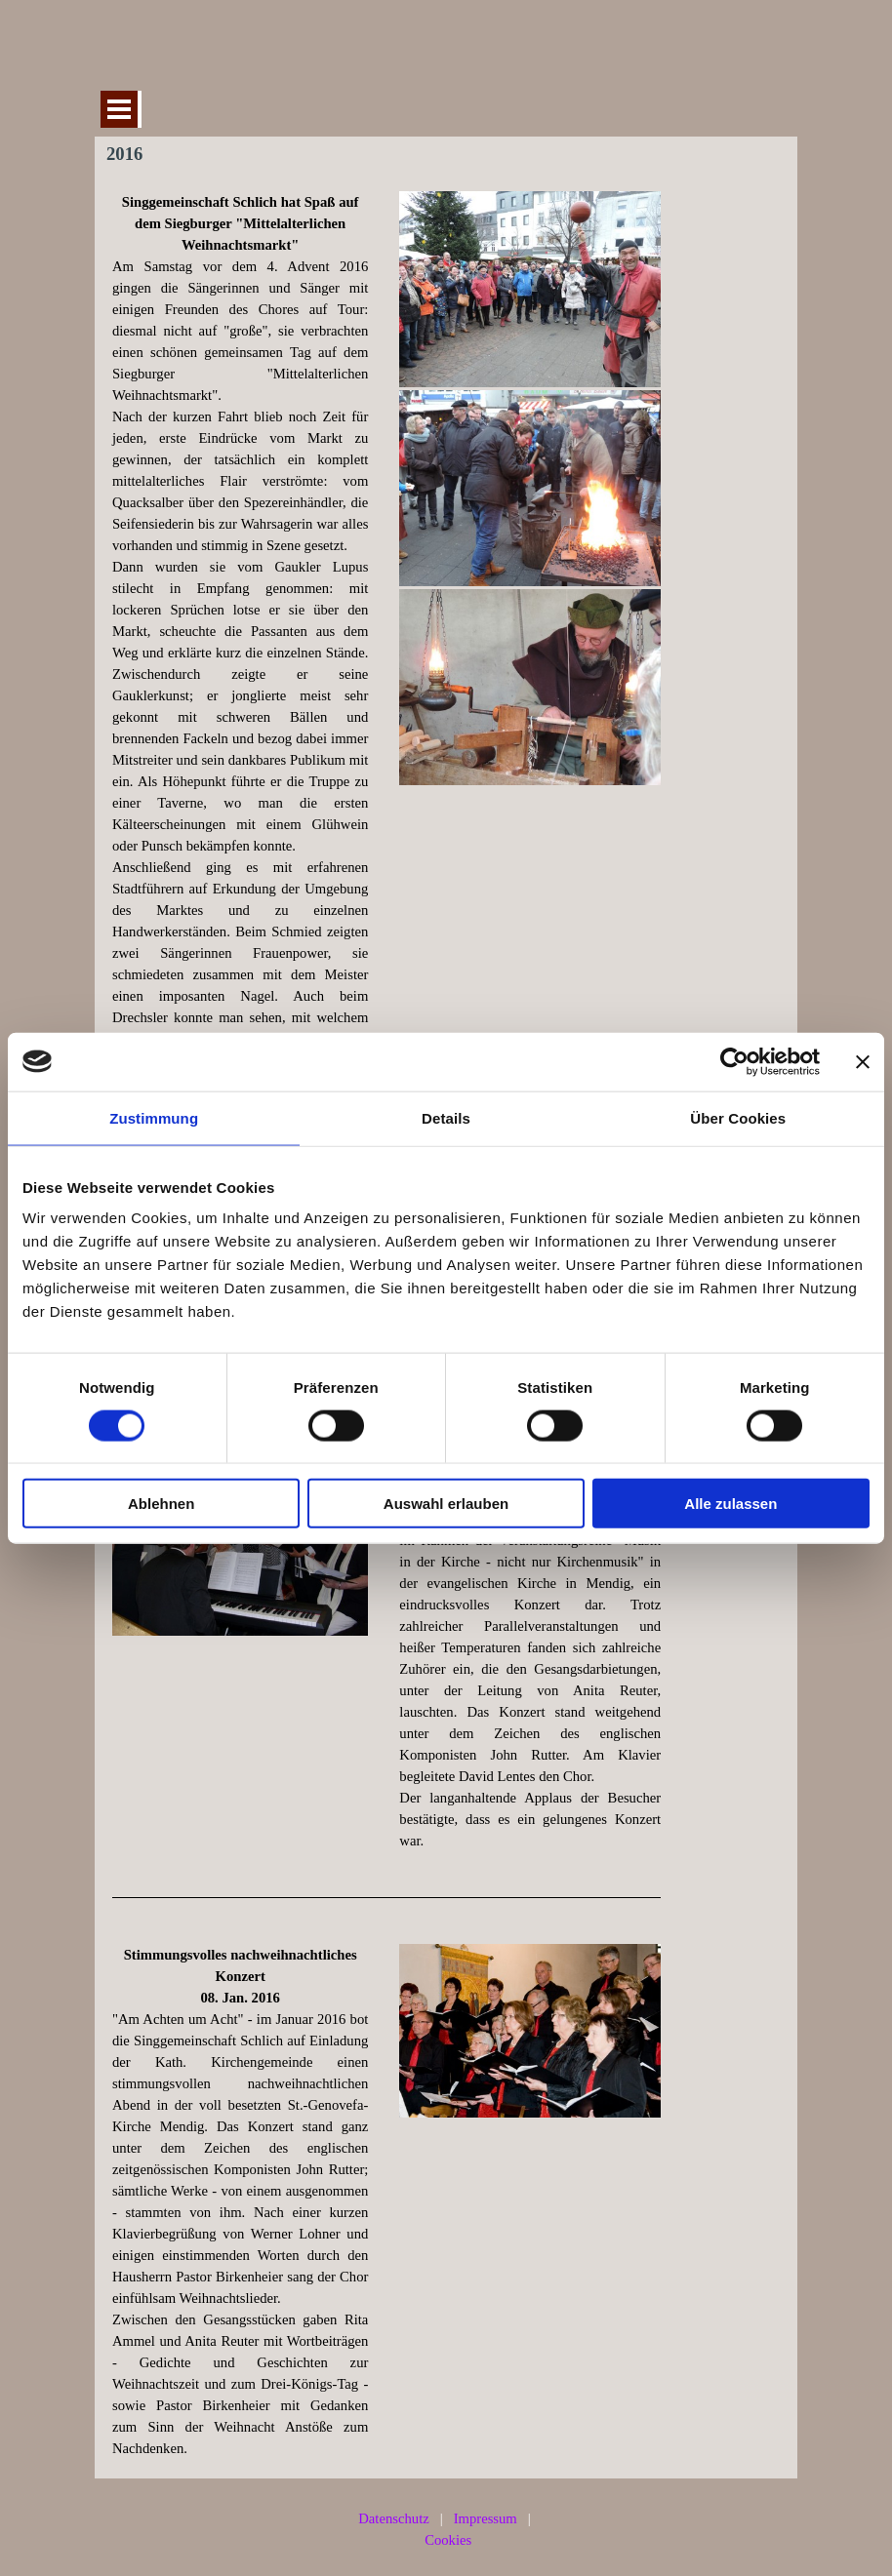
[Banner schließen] (863, 1061)
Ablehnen (161, 1503)
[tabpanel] (240, 770)
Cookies (448, 2540)
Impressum (485, 2518)
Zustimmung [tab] (153, 1117)
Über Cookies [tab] (738, 1117)
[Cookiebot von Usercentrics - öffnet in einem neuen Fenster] (734, 1061)
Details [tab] (446, 1117)
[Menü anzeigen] (119, 109)
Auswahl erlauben (446, 1503)
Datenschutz (393, 2518)
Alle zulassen (730, 1503)
